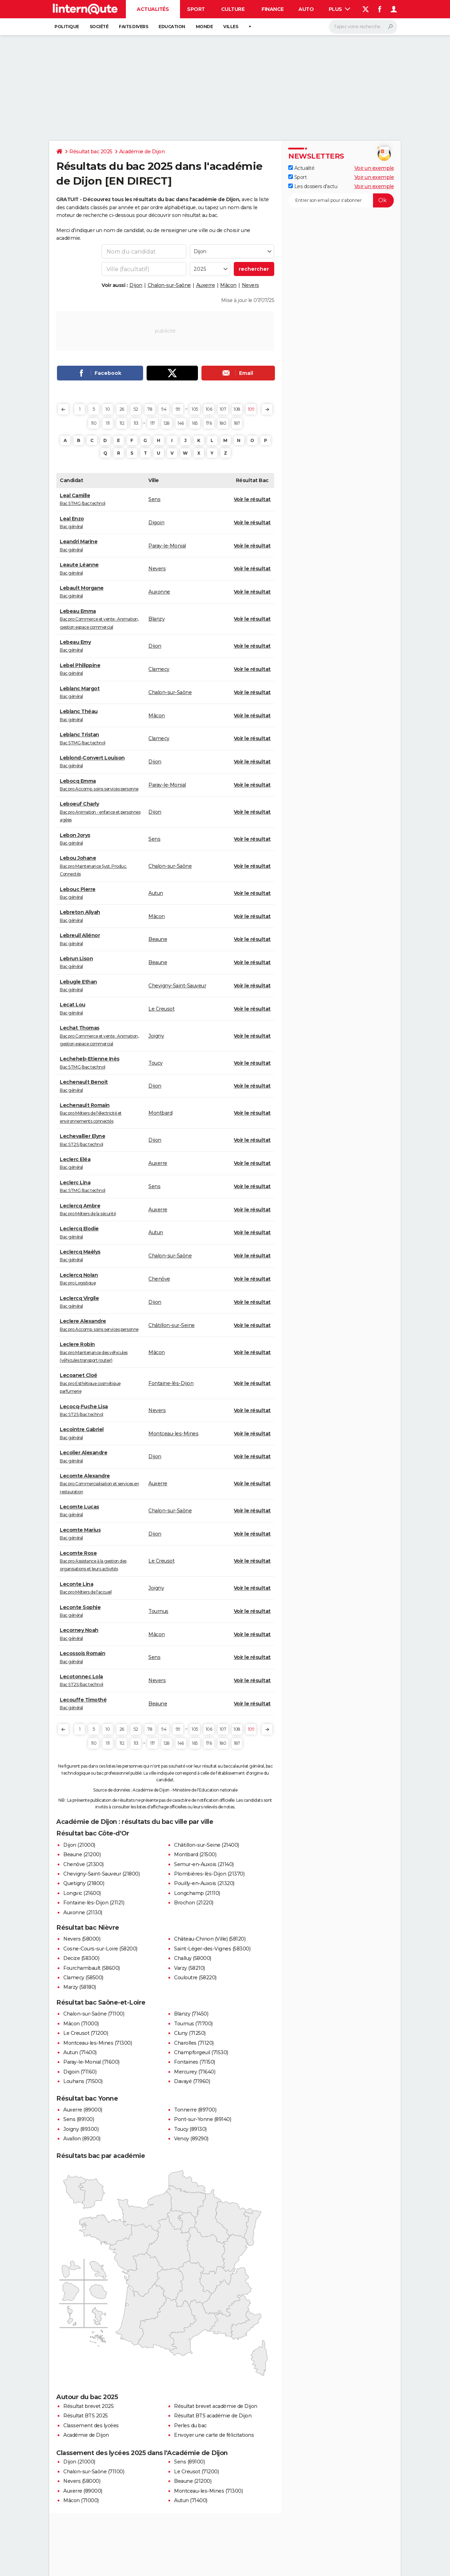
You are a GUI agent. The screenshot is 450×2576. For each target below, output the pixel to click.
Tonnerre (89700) (195, 2110)
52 (136, 409)
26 (122, 409)
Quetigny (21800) (83, 1883)
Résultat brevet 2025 (88, 2406)
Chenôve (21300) (83, 1864)
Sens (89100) (78, 2119)
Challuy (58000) (192, 1958)
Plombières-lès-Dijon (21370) (209, 1874)
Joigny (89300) (80, 2129)
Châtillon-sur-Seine (171, 1325)
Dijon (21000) (79, 1845)
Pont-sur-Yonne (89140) (202, 2119)
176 (209, 423)
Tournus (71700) (193, 2023)
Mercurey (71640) (194, 2072)
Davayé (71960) (192, 2081)
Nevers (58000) (81, 1939)
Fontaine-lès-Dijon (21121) (93, 1902)
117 (152, 423)
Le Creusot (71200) (85, 2033)
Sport (196, 9)
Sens (154, 499)
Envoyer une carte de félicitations (214, 2435)
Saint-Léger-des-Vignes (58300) (212, 1949)
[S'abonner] (341, 200)
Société (99, 26)
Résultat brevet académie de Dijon (215, 2406)
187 (237, 423)
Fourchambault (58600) (91, 1968)
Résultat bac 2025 (90, 151)
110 (94, 423)
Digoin (156, 522)
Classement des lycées (91, 2425)
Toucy (155, 1063)
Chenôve (159, 1279)
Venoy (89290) (191, 2138)
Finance (273, 9)
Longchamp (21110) (197, 1893)
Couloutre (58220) (195, 1977)
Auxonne (159, 592)
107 (223, 409)
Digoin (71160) (79, 2072)
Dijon (135, 285)
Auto (306, 9)
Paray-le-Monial (167, 546)
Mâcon (228, 285)
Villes (230, 26)
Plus (340, 9)
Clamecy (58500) (83, 1977)
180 (222, 423)
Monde (204, 26)
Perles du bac (190, 2425)
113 (136, 423)
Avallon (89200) (82, 2138)
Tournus (158, 1611)
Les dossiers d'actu (312, 186)
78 (149, 409)
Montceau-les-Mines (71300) (97, 2043)
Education (172, 26)
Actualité (301, 168)
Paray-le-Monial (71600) (91, 2062)
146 (181, 423)
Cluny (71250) (190, 2033)
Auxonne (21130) (82, 1912)
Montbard (160, 1113)
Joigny (156, 1036)
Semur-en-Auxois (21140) (204, 1864)
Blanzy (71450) (191, 2014)
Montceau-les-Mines (173, 1433)
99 (178, 409)
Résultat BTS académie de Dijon (212, 2415)
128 (166, 423)
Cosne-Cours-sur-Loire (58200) (100, 1949)
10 (107, 409)
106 (209, 409)
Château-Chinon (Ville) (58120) (209, 1939)
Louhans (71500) (83, 2081)
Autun (155, 893)
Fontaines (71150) (194, 2062)
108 (236, 409)
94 (163, 409)
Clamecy (158, 669)
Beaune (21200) (82, 1854)
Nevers (250, 285)
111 (108, 423)
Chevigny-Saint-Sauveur (177, 985)
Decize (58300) (81, 1958)
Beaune (157, 939)
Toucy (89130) (190, 2129)
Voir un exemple (374, 168)
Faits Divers (133, 26)
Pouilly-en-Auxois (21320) (204, 1883)
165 (195, 423)
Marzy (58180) (79, 1987)
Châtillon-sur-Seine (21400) (206, 1845)
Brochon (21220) (193, 1902)
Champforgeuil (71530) (201, 2052)
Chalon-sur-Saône (169, 285)
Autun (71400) (80, 2052)
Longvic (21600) (82, 1893)
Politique (66, 26)
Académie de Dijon (142, 151)
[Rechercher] (363, 27)
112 (122, 423)
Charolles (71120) (194, 2043)
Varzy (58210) (189, 1968)
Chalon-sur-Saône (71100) (93, 2014)
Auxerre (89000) (82, 2110)
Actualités (153, 9)
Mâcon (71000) (81, 2023)
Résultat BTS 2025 (85, 2415)
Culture (233, 9)
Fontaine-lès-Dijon (170, 1383)
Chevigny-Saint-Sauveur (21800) (101, 1874)
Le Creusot (161, 1009)
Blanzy (156, 619)
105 (195, 409)
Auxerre (205, 285)
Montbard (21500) (195, 1854)
